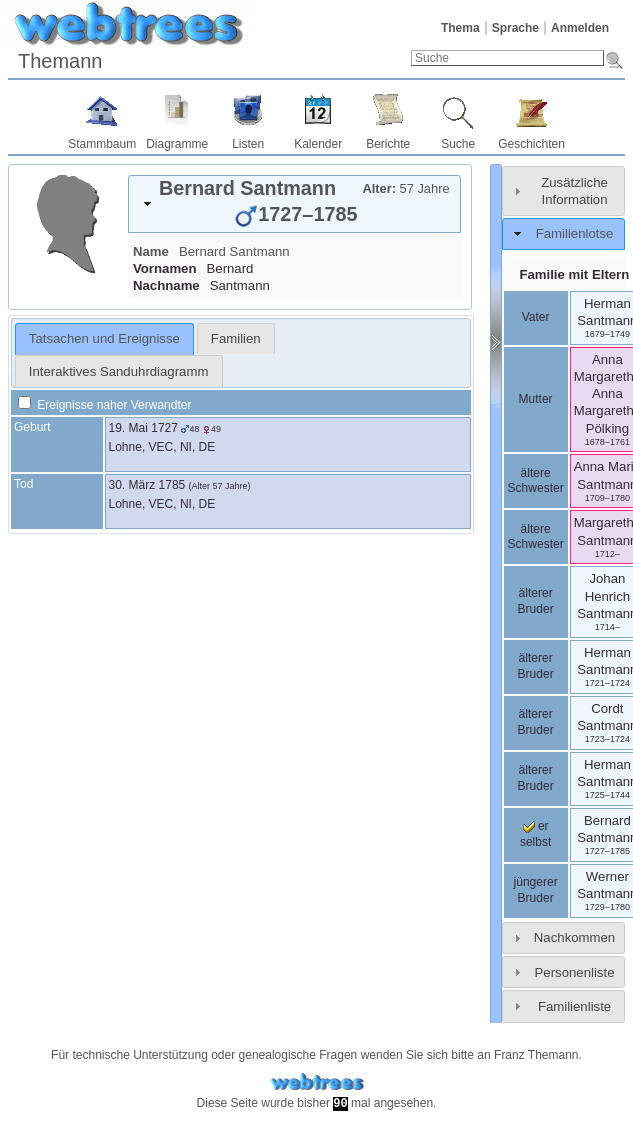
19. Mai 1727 (143, 428)
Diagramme (177, 144)
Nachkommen (574, 937)
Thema (460, 28)
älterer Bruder (536, 601)
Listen (248, 144)
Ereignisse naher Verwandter (104, 405)
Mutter (536, 399)
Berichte (388, 144)
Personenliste (575, 972)
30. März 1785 (147, 485)
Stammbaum (102, 144)
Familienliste (574, 1006)
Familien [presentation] (236, 338)
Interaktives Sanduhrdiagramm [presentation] (119, 371)
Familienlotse (575, 233)
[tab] (294, 204)
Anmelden (580, 28)
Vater (536, 317)
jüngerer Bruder (536, 890)
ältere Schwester (536, 481)
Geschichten (531, 144)
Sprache (515, 28)
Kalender (318, 144)
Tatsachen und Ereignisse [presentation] (104, 338)
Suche (458, 144)
